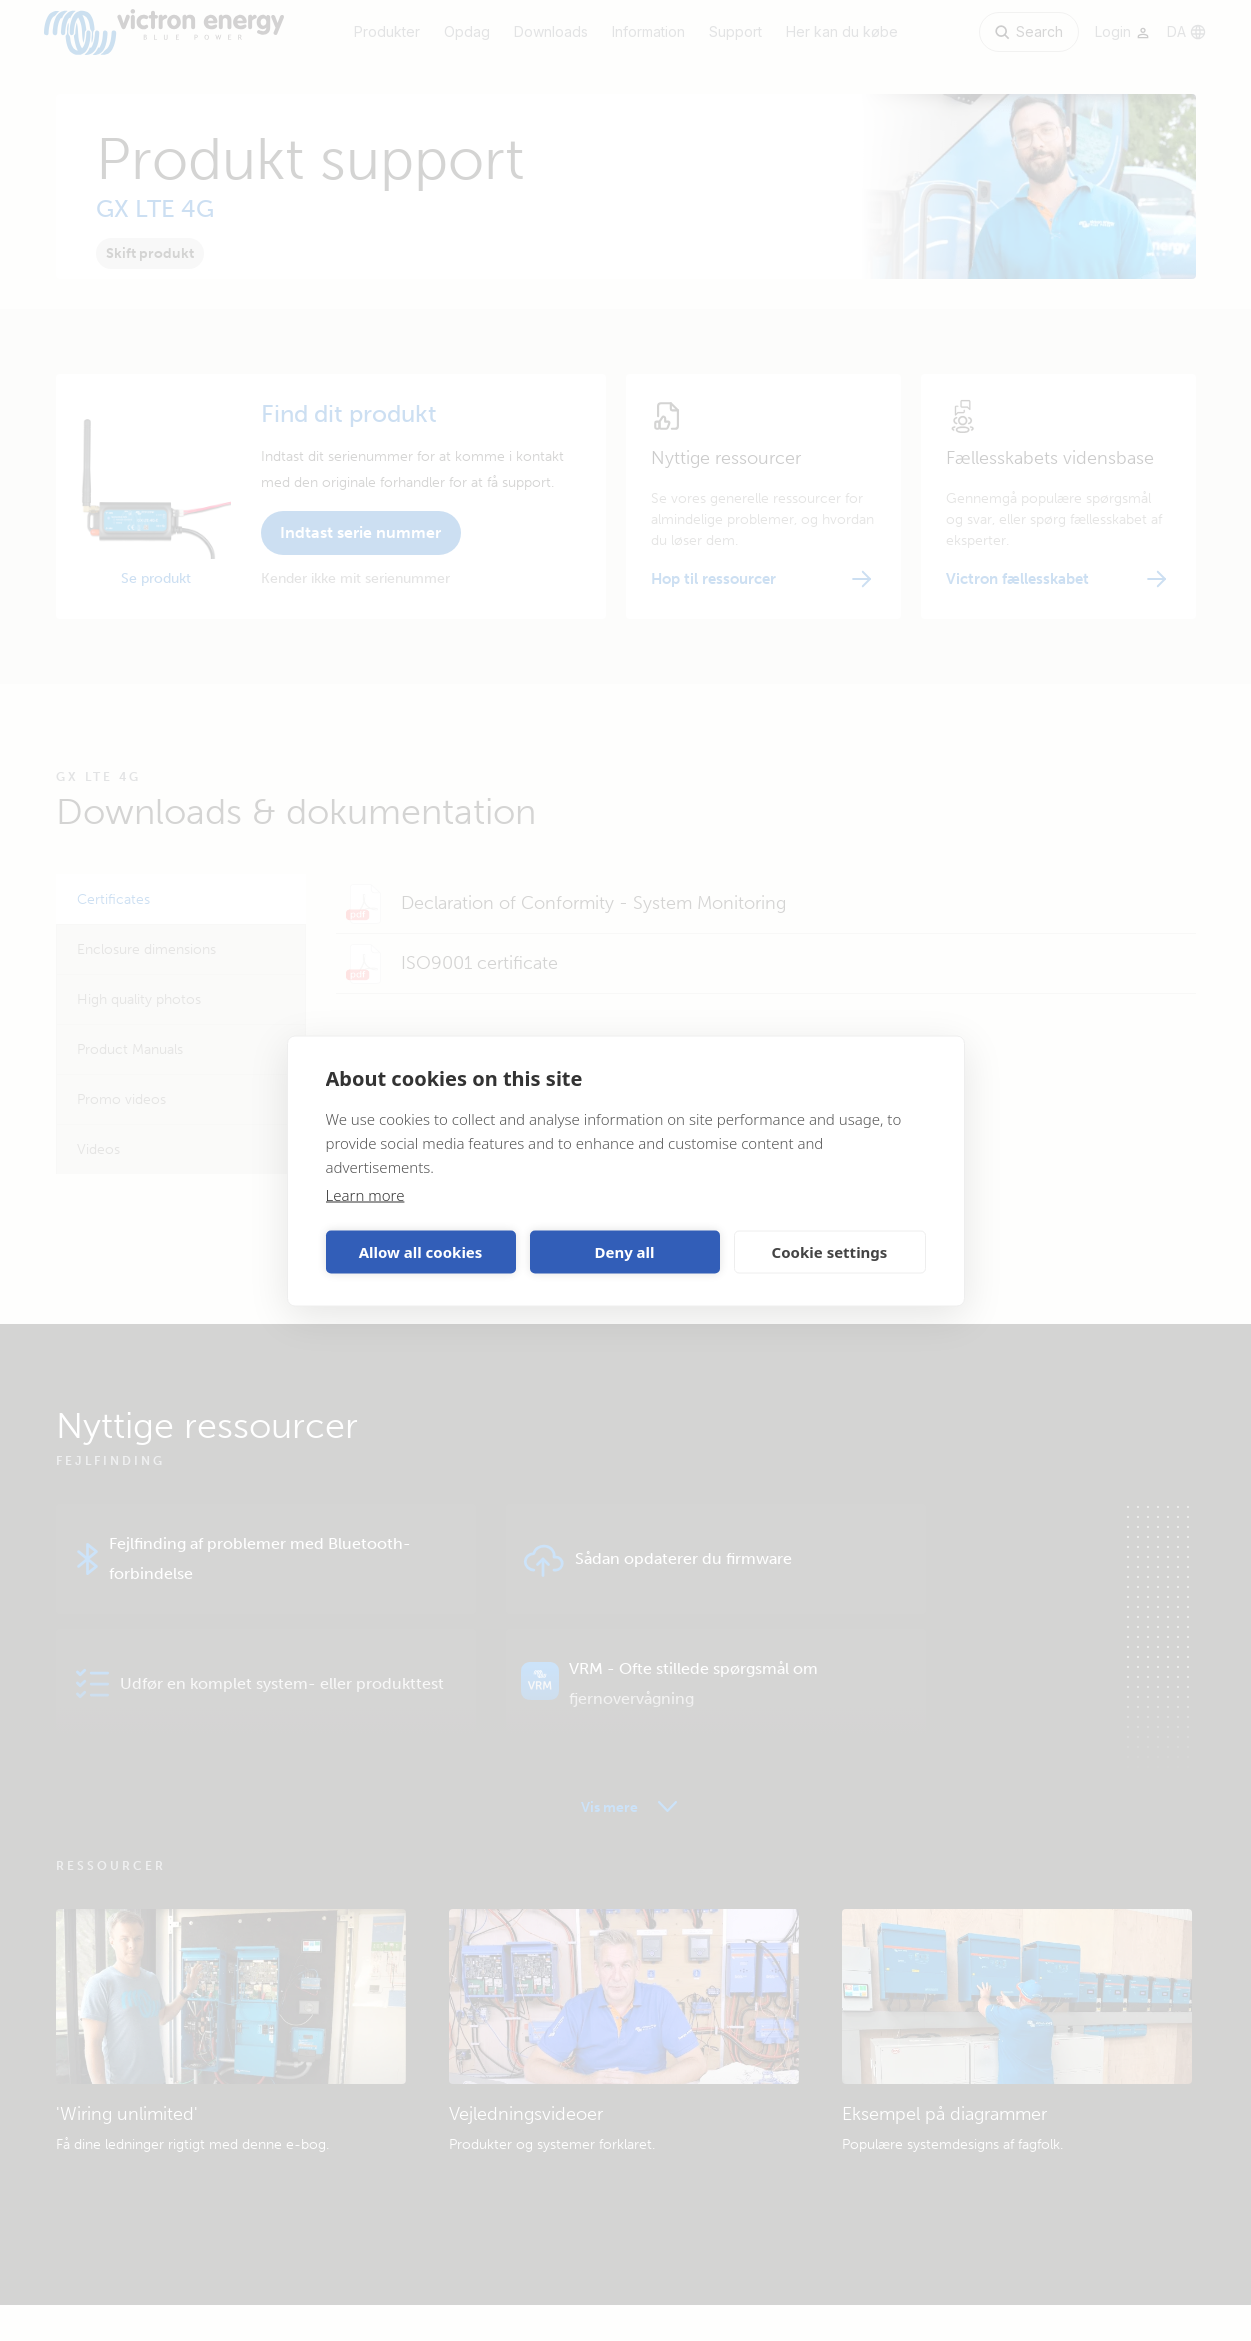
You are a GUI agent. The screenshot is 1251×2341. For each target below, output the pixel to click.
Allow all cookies (421, 1252)
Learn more (365, 1194)
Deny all (624, 1252)
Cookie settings (830, 1252)
